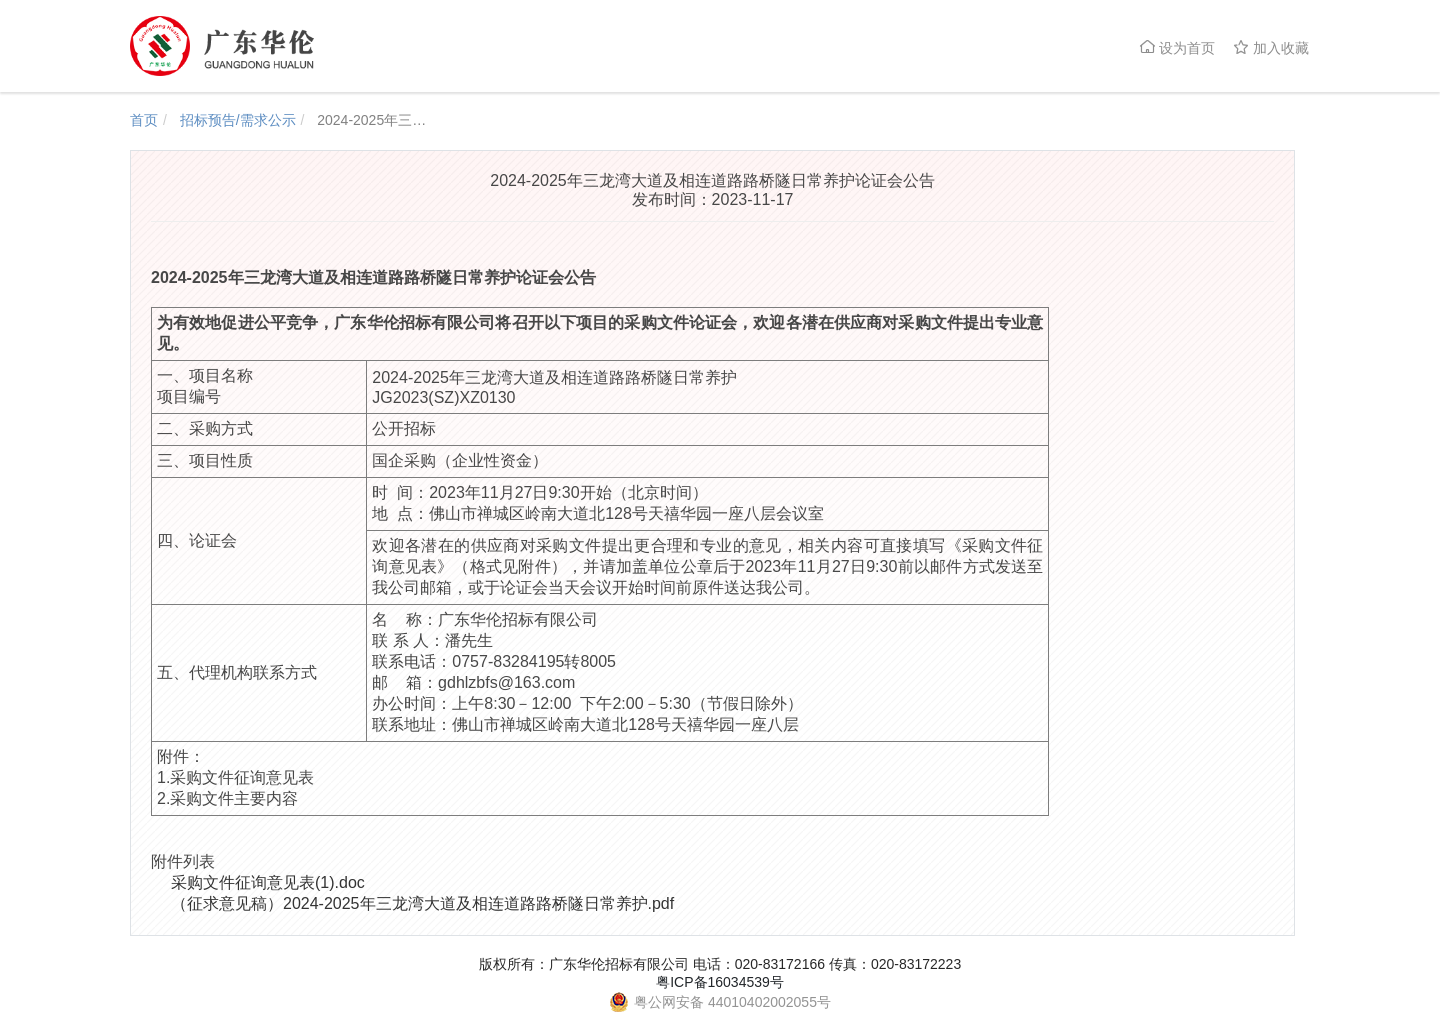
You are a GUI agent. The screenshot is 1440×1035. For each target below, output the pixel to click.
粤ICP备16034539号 (720, 982)
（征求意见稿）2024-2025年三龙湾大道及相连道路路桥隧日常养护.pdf (422, 903)
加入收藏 (1271, 47)
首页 (144, 120)
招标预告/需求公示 (238, 120)
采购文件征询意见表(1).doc (268, 882)
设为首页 (1177, 47)
